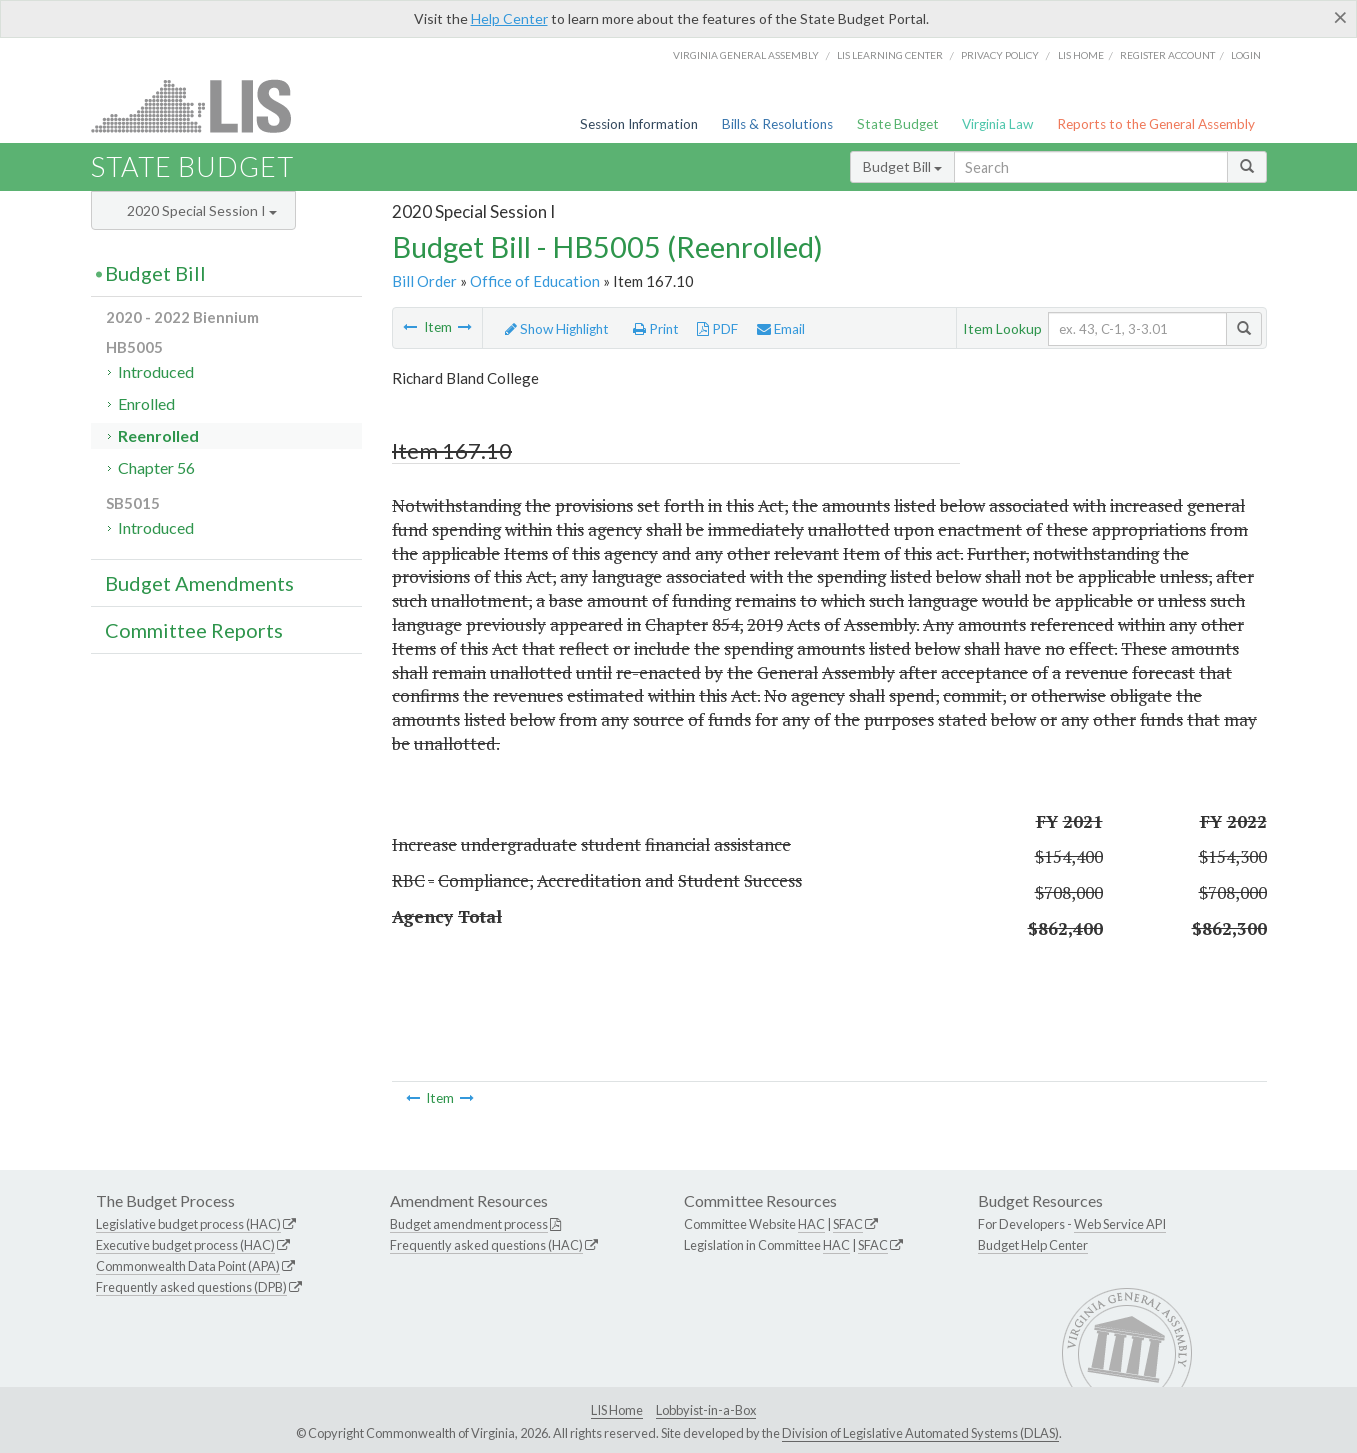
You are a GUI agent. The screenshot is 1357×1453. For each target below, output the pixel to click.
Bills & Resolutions (777, 124)
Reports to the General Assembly (1156, 124)
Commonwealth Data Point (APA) (188, 1266)
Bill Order (424, 281)
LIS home (1081, 55)
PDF (717, 329)
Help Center (509, 18)
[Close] (1340, 17)
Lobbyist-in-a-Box (706, 1410)
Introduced (156, 371)
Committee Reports (194, 630)
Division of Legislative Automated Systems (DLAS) (920, 1433)
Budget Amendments (199, 583)
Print (656, 329)
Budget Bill (902, 166)
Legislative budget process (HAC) (188, 1224)
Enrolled (146, 403)
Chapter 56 (156, 467)
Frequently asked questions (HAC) (486, 1245)
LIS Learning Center (890, 55)
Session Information (639, 124)
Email (781, 329)
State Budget (898, 124)
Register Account (1167, 55)
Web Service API (1120, 1224)
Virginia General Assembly (746, 55)
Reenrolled (158, 435)
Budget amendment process (469, 1224)
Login (1246, 55)
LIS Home (617, 1410)
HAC (811, 1224)
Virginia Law (997, 124)
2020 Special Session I (202, 210)
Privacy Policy (1000, 55)
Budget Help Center (1033, 1245)
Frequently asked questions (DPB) (191, 1287)
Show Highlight (557, 329)
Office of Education (535, 281)
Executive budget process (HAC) (185, 1245)
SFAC (848, 1224)
